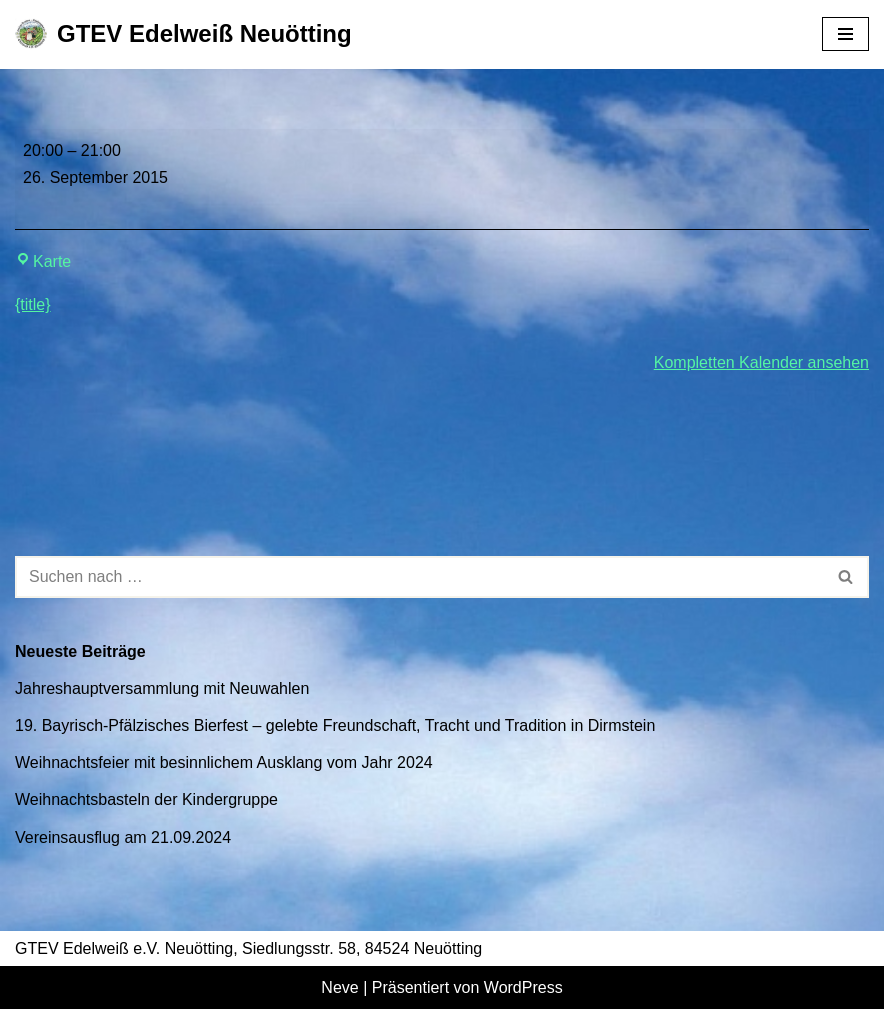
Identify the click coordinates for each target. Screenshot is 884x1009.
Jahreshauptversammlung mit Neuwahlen (162, 688)
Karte (43, 261)
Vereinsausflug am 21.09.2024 (123, 837)
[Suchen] (419, 577)
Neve (339, 987)
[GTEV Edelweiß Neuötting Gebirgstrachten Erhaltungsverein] (183, 34)
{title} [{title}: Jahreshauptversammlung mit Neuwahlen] (33, 304)
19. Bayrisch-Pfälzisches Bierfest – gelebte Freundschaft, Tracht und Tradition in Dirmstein (335, 725)
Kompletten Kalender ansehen (761, 362)
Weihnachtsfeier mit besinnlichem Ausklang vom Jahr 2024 (224, 762)
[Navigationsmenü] (845, 34)
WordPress (523, 987)
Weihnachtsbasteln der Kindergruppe (146, 799)
